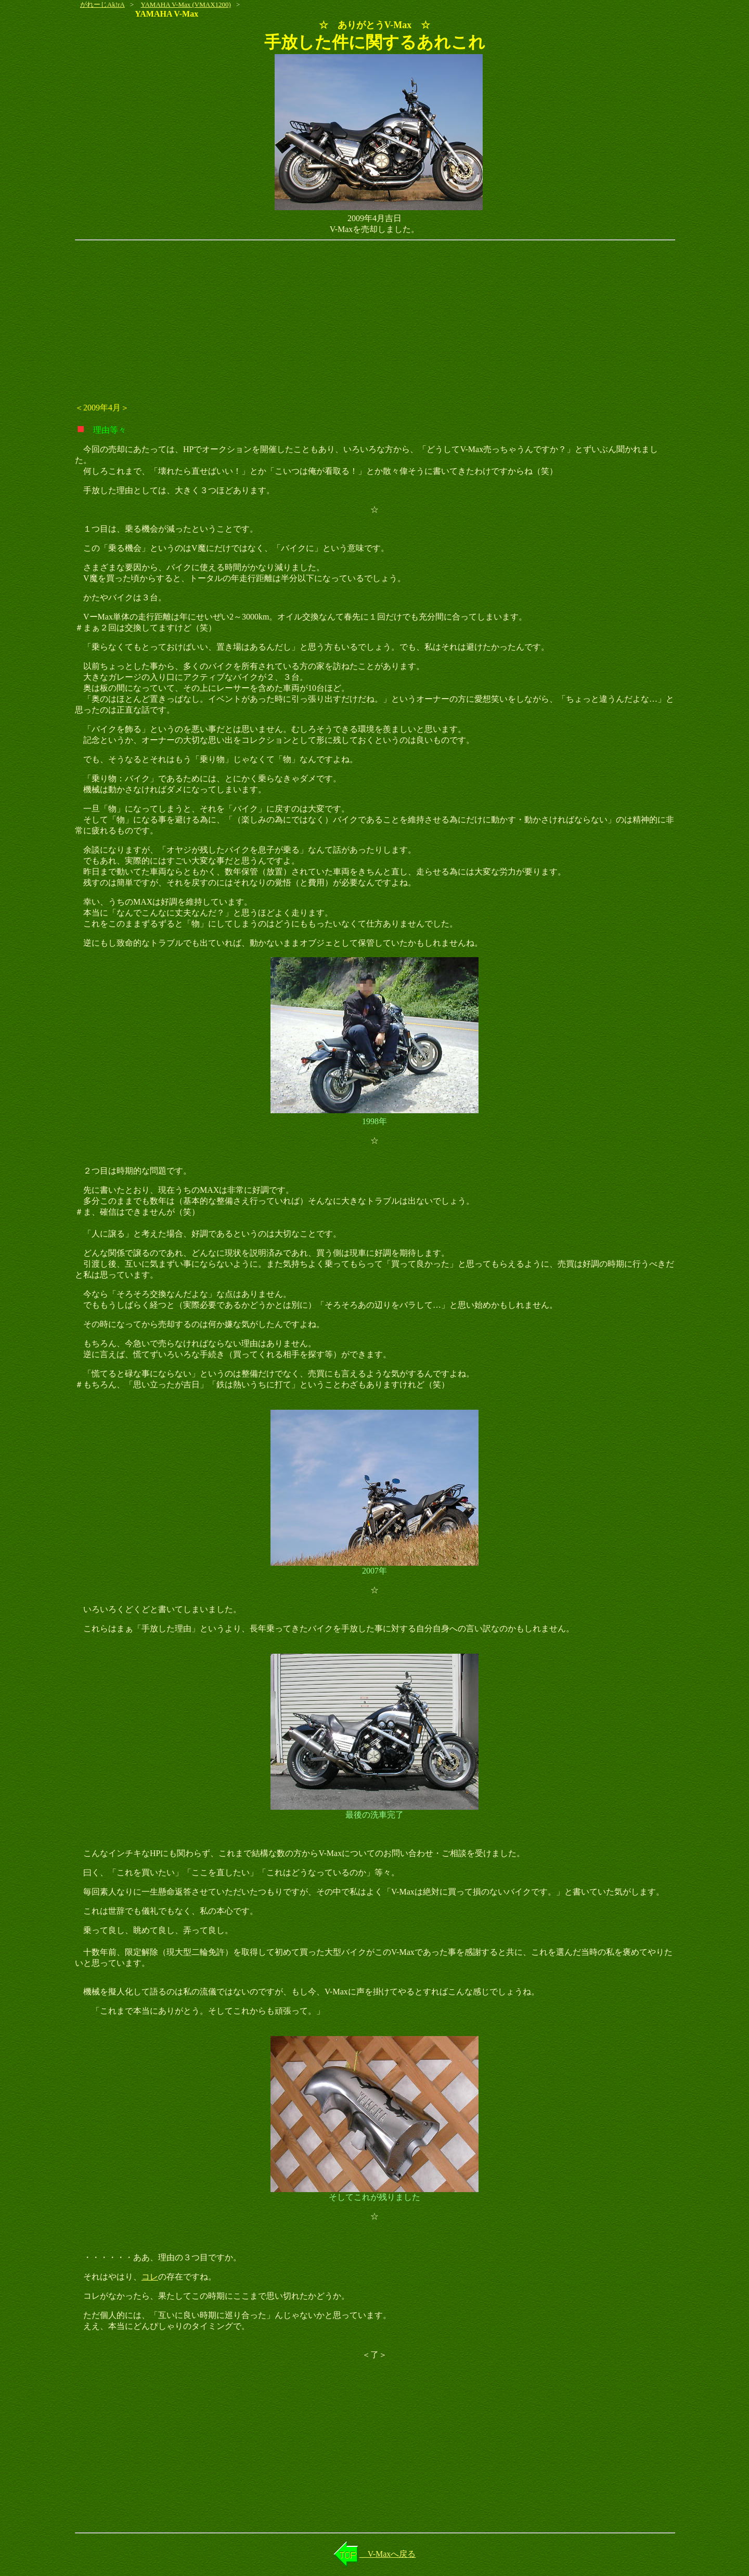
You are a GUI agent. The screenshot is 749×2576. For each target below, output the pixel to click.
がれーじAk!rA (102, 4)
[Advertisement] (374, 321)
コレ (149, 2276)
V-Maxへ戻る (387, 2553)
